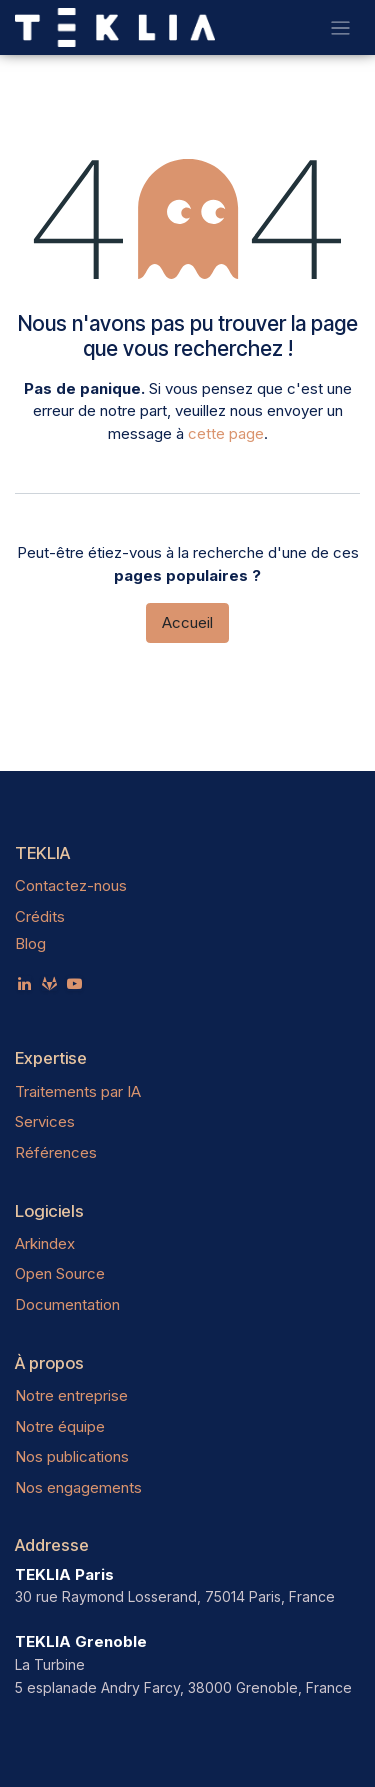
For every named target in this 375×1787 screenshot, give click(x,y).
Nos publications (72, 1456)
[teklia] (49, 983)
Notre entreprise (71, 1395)
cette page (226, 433)
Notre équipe (60, 1426)
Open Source (60, 1273)
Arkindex (45, 1243)
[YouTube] (74, 983)
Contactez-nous (71, 885)
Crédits (40, 916)
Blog (30, 943)
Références (56, 1152)
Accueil (187, 622)
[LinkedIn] (24, 983)
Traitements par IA (78, 1091)
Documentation (67, 1304)
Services (45, 1121)
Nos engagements (78, 1487)
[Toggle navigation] (340, 27)
